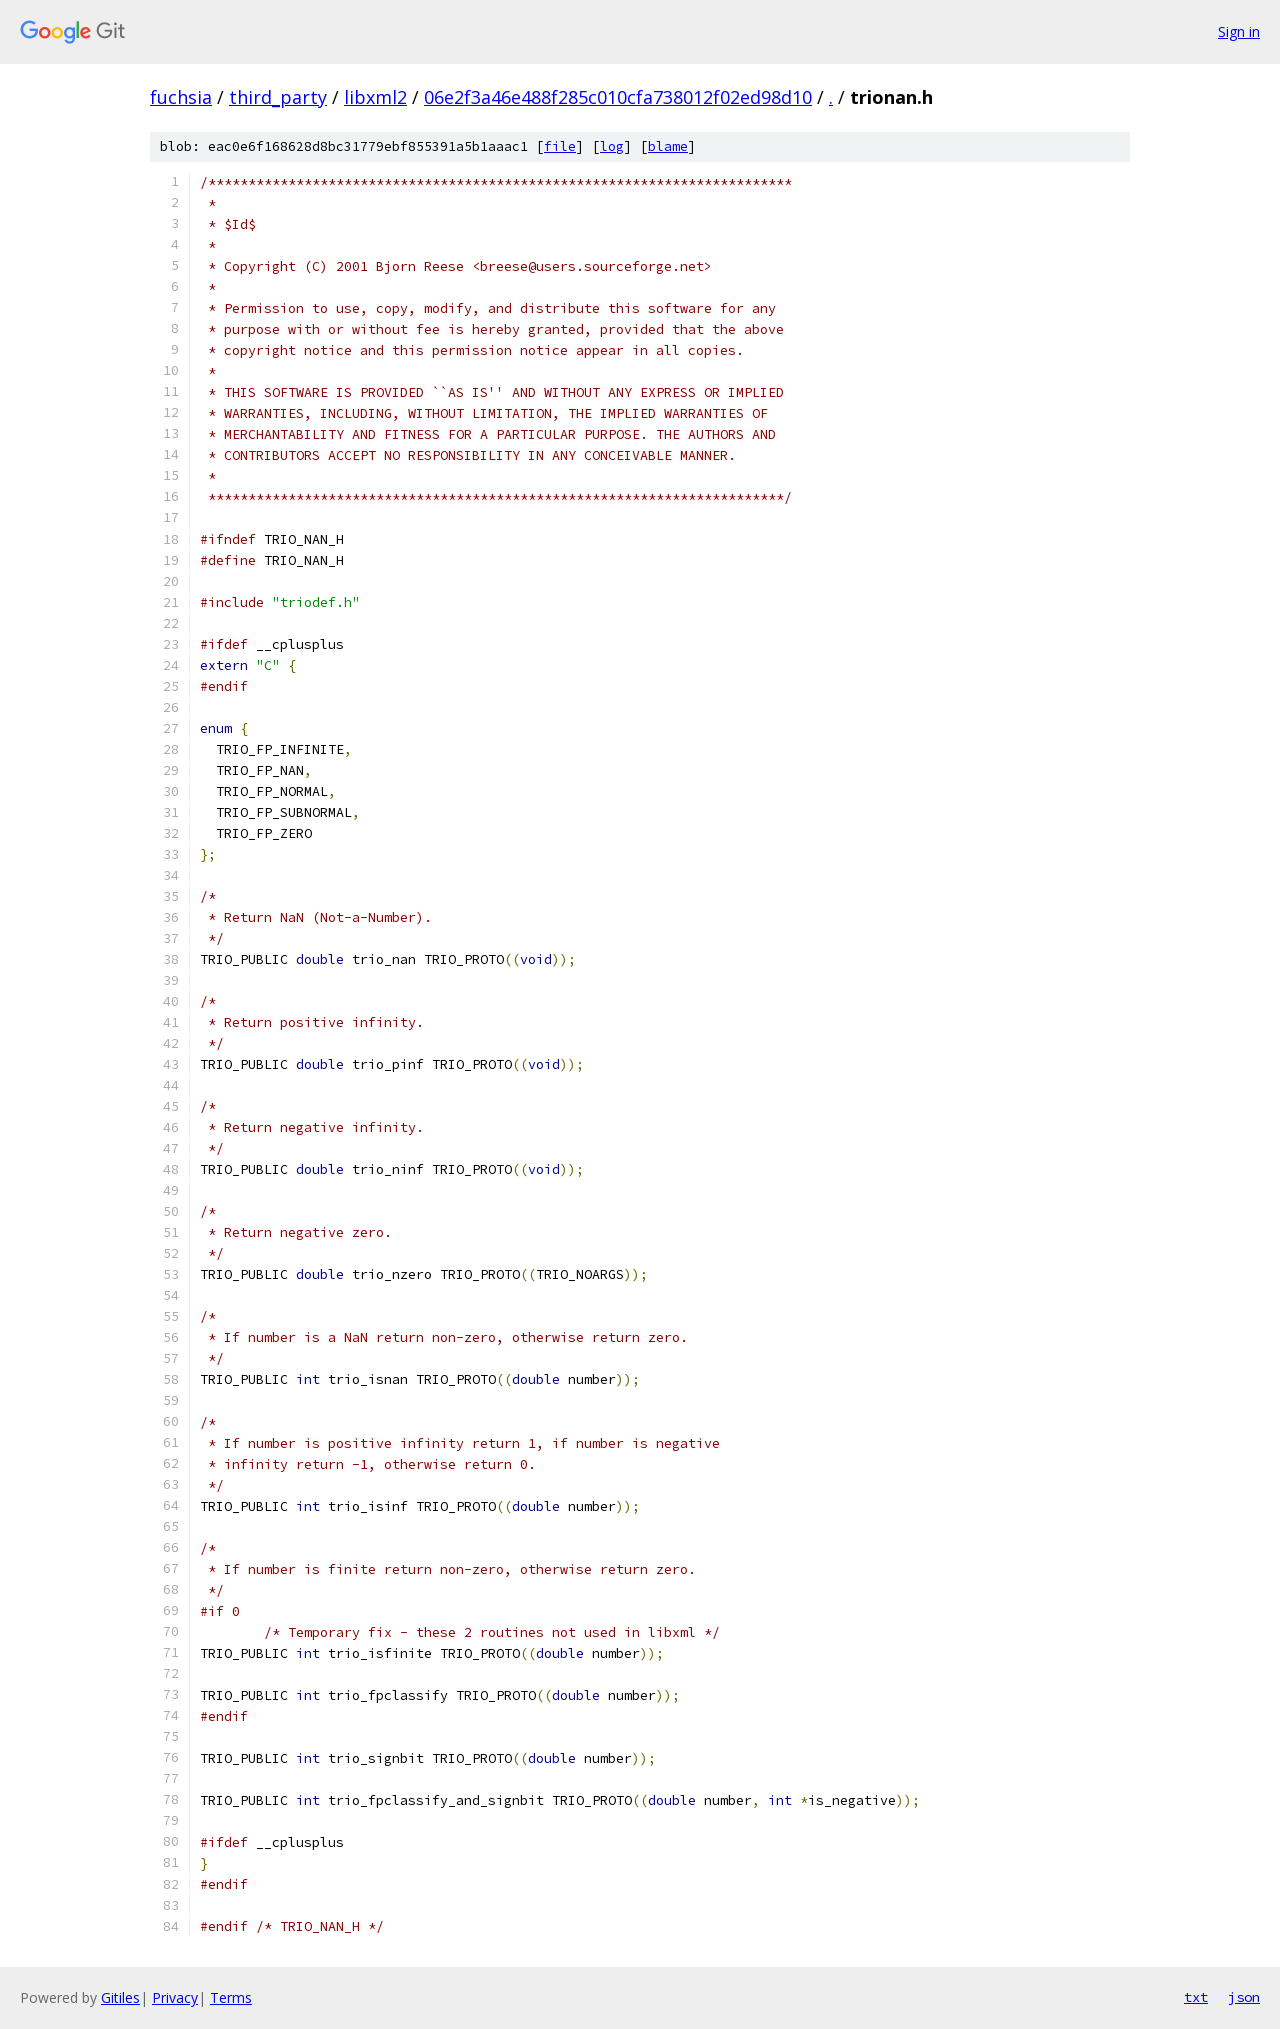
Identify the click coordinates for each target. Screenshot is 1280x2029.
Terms (231, 1997)
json (1244, 1997)
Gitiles (120, 1997)
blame (668, 146)
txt (1196, 1997)
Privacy (175, 1997)
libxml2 (375, 97)
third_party (278, 97)
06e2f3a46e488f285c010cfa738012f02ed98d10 (618, 97)
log (612, 146)
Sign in (1239, 31)
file (560, 146)
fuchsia (181, 97)
